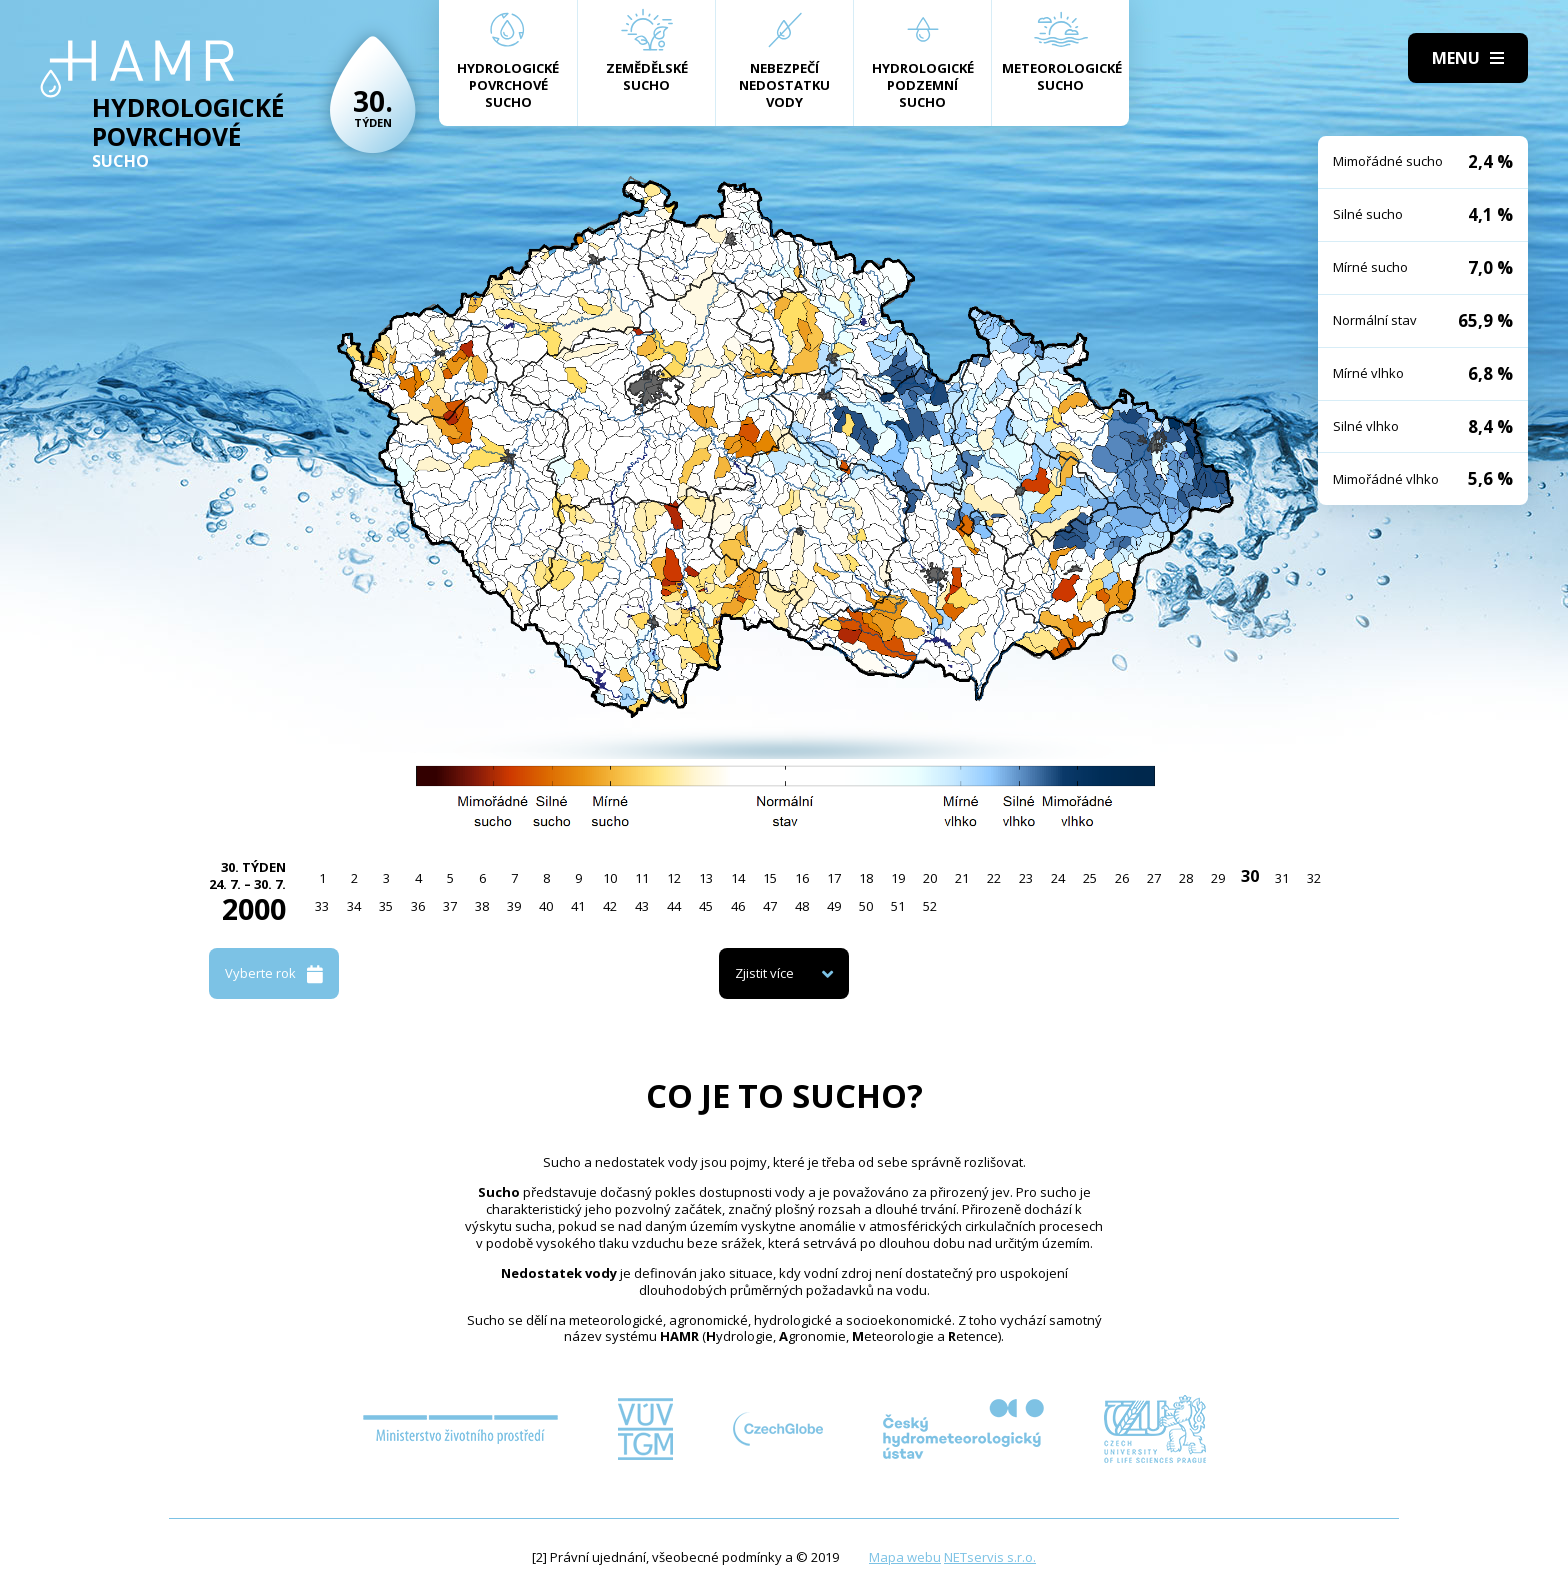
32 (1314, 878)
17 (834, 878)
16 (802, 878)
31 (1282, 878)
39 (514, 906)
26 (1122, 878)
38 (482, 906)
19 (898, 878)
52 (930, 906)
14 (738, 878)
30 (1250, 876)
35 (386, 906)
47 (770, 906)
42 (610, 906)
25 (1090, 878)
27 (1154, 878)
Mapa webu (905, 1557)
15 (770, 878)
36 (418, 906)
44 (674, 906)
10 (610, 878)
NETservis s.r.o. (990, 1557)
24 (1058, 878)
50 (866, 906)
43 (642, 906)
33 (322, 906)
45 (706, 906)
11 (642, 878)
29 (1218, 878)
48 (802, 906)
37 (450, 906)
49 (834, 906)
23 (1026, 878)
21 (962, 878)
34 (354, 906)
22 (994, 878)
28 (1186, 878)
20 (930, 878)
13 (706, 878)
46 (738, 906)
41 (578, 906)
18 (866, 878)
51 (898, 906)
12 (674, 878)
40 (546, 906)
